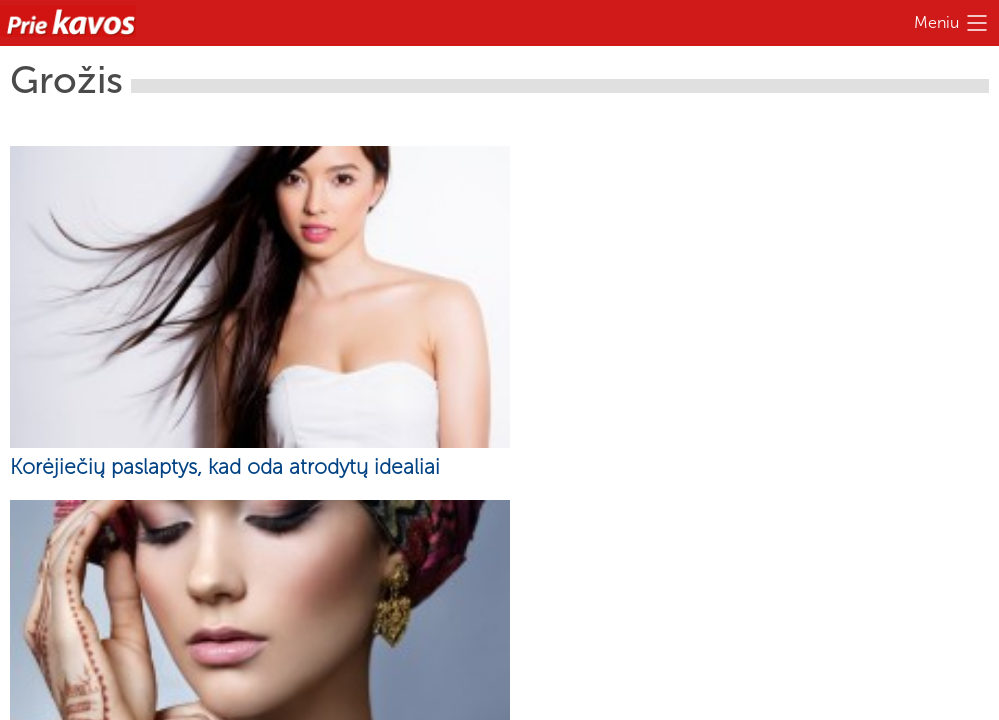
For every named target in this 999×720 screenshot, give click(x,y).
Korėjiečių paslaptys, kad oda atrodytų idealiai (225, 466)
